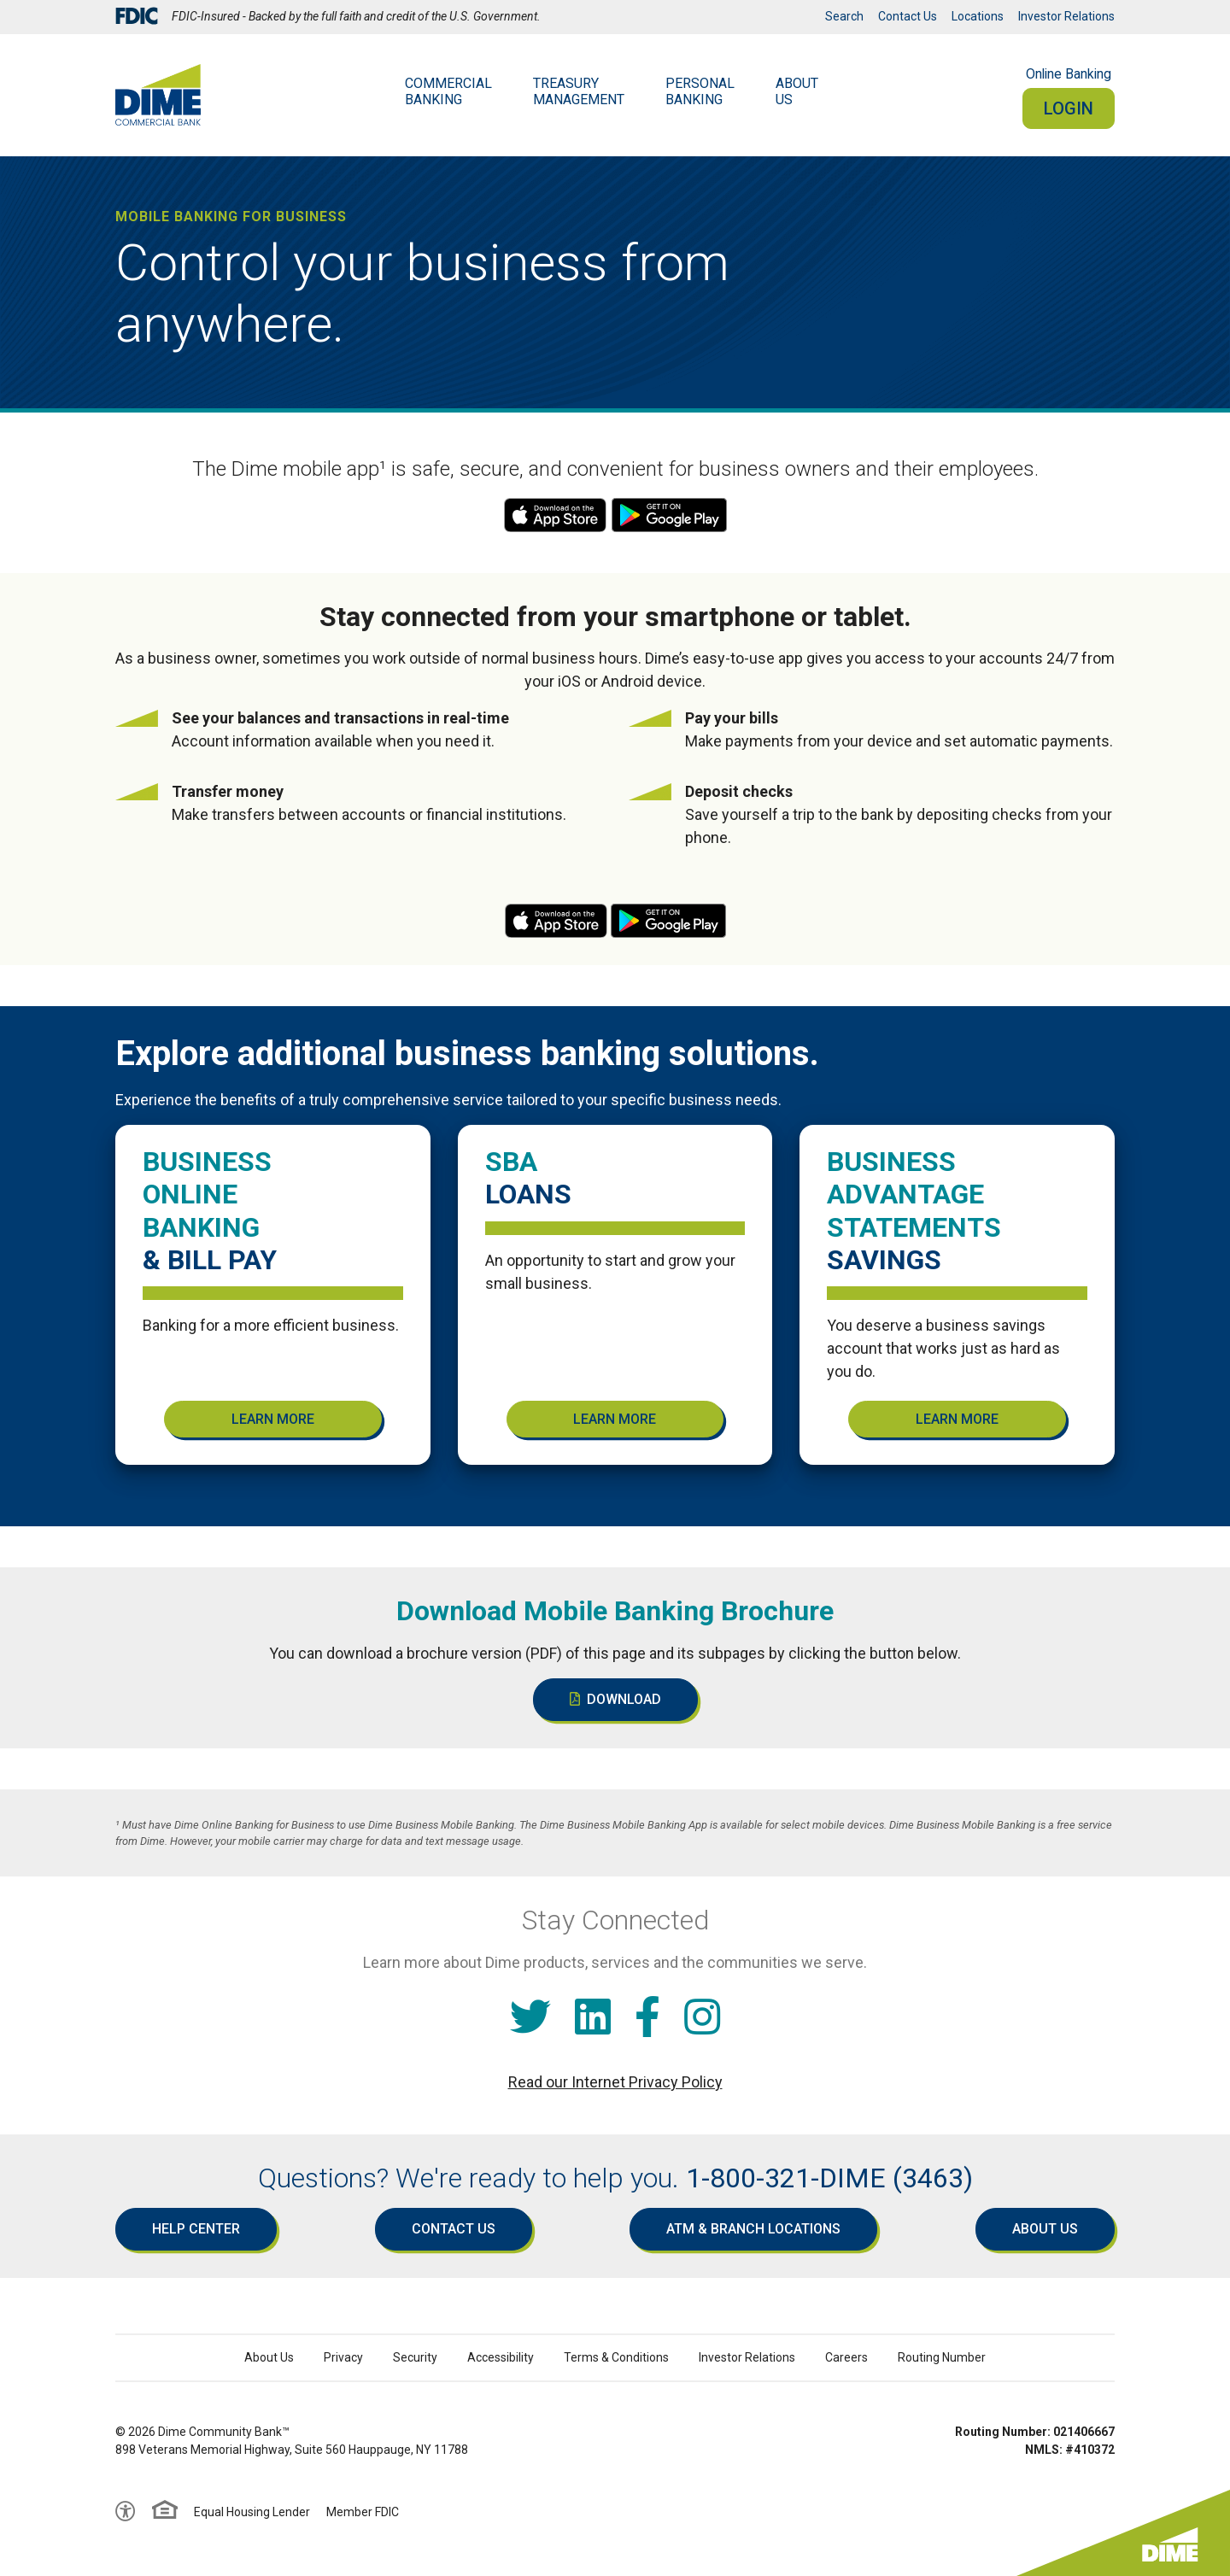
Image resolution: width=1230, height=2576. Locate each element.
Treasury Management (578, 91)
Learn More (272, 1419)
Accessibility (500, 2357)
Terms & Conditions (616, 2357)
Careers (846, 2357)
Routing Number (942, 2357)
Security (415, 2357)
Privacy (343, 2357)
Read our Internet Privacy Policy (615, 2082)
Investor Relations (1066, 16)
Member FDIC (362, 2512)
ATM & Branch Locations (753, 2229)
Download (615, 1699)
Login (1068, 108)
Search (844, 16)
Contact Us (907, 16)
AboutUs (797, 91)
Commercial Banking (448, 91)
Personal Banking (700, 91)
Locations (978, 16)
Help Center (196, 2229)
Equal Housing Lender (252, 2512)
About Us (1045, 2229)
